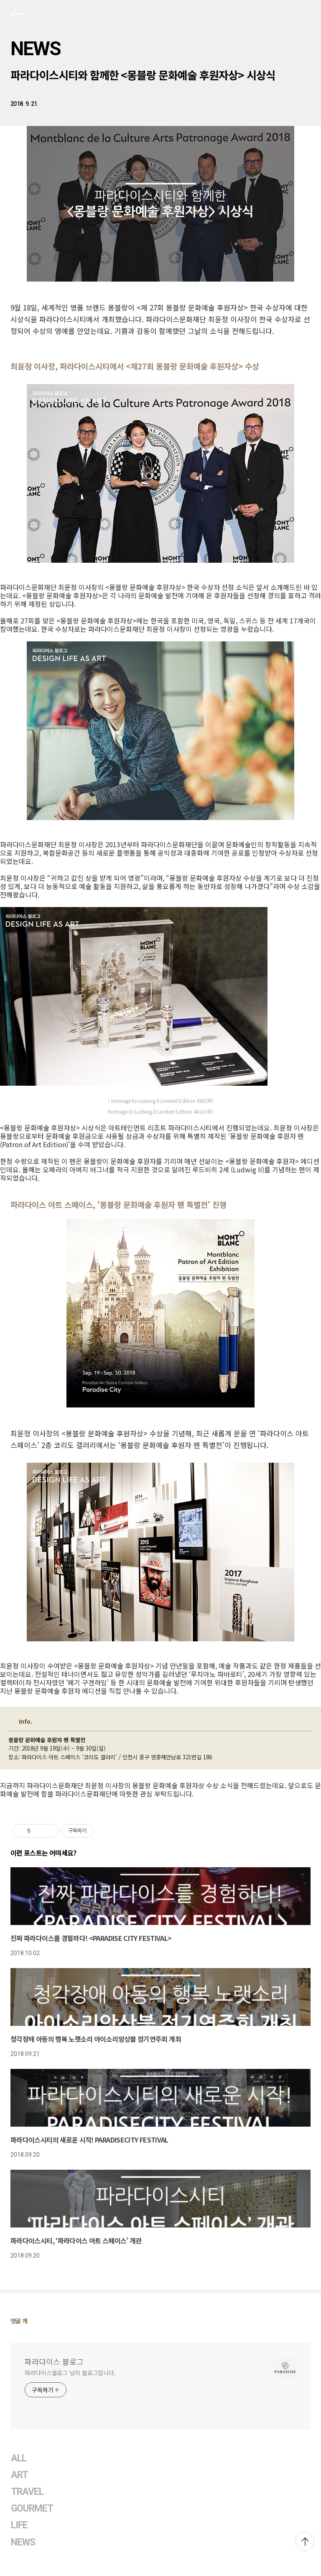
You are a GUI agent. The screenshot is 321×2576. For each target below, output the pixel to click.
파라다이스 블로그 (54, 2361)
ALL (18, 2458)
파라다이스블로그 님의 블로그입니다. (70, 2372)
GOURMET (32, 2508)
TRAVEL (27, 2491)
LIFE (19, 2525)
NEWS (35, 48)
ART (19, 2475)
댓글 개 (19, 2321)
